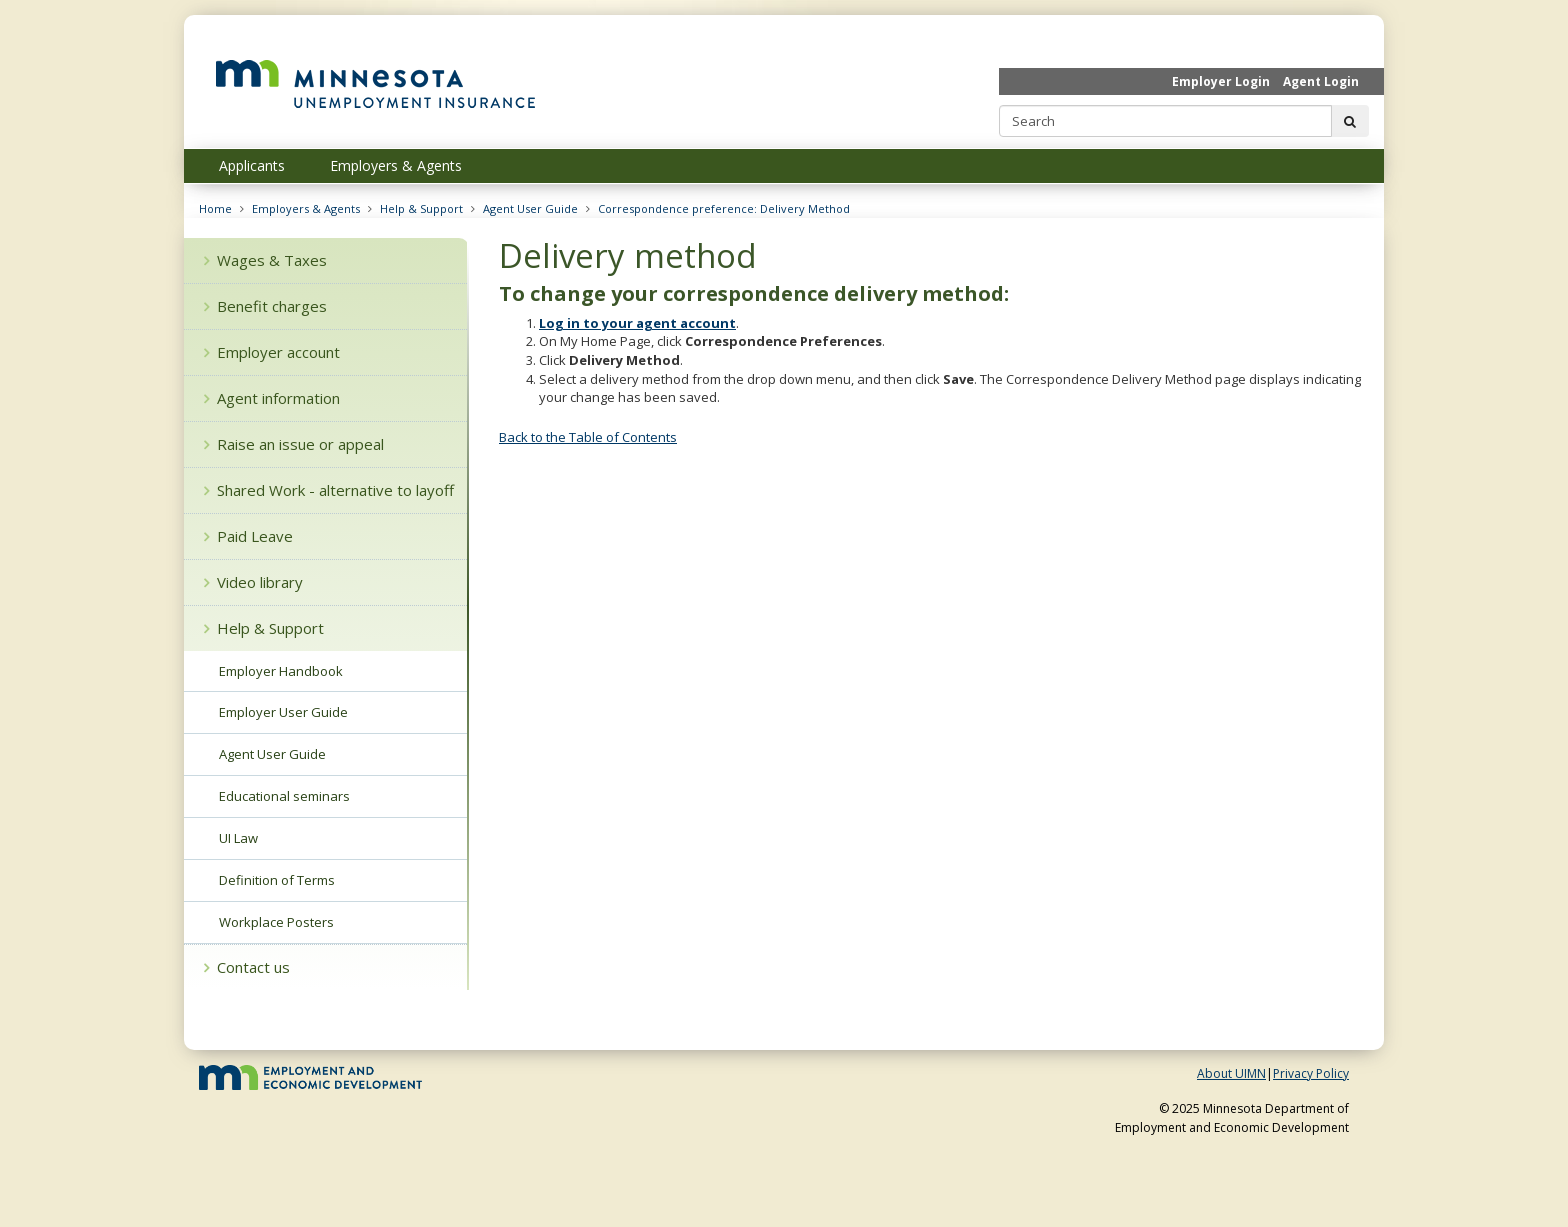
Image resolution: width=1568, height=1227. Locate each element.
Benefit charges (265, 306)
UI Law (238, 838)
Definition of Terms (277, 880)
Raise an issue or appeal (294, 444)
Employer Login (1221, 81)
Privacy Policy (1311, 1073)
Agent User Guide (530, 208)
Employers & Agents (306, 208)
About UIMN (1231, 1073)
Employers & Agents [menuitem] (396, 165)
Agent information (272, 398)
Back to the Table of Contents (588, 437)
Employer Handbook (281, 671)
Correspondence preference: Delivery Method (724, 208)
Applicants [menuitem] (252, 165)
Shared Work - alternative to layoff (329, 490)
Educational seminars (284, 796)
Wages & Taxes (265, 260)
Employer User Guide (283, 712)
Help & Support (421, 208)
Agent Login (1321, 81)
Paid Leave (248, 536)
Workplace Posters (276, 922)
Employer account (272, 352)
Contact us (247, 967)
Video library (253, 582)
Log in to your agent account (637, 323)
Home (215, 208)
